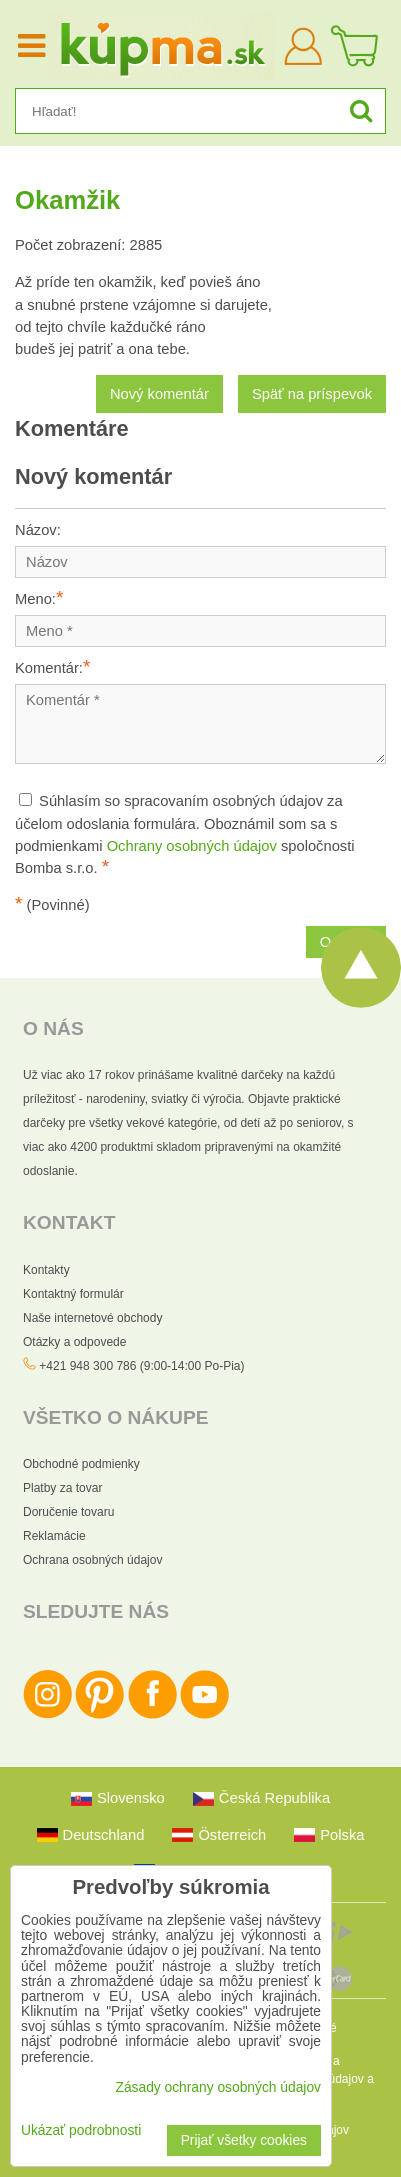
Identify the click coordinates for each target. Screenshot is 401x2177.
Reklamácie (54, 1536)
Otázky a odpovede (74, 1342)
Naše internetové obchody (92, 1318)
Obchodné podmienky (81, 1464)
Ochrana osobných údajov (92, 1560)
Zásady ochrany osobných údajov (218, 2087)
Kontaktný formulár (73, 1294)
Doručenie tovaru (68, 1512)
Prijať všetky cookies (244, 2140)
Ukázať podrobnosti (81, 2130)
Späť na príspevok (312, 394)
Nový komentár (159, 394)
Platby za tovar (62, 1488)
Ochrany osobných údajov (192, 846)
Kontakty (46, 1270)
